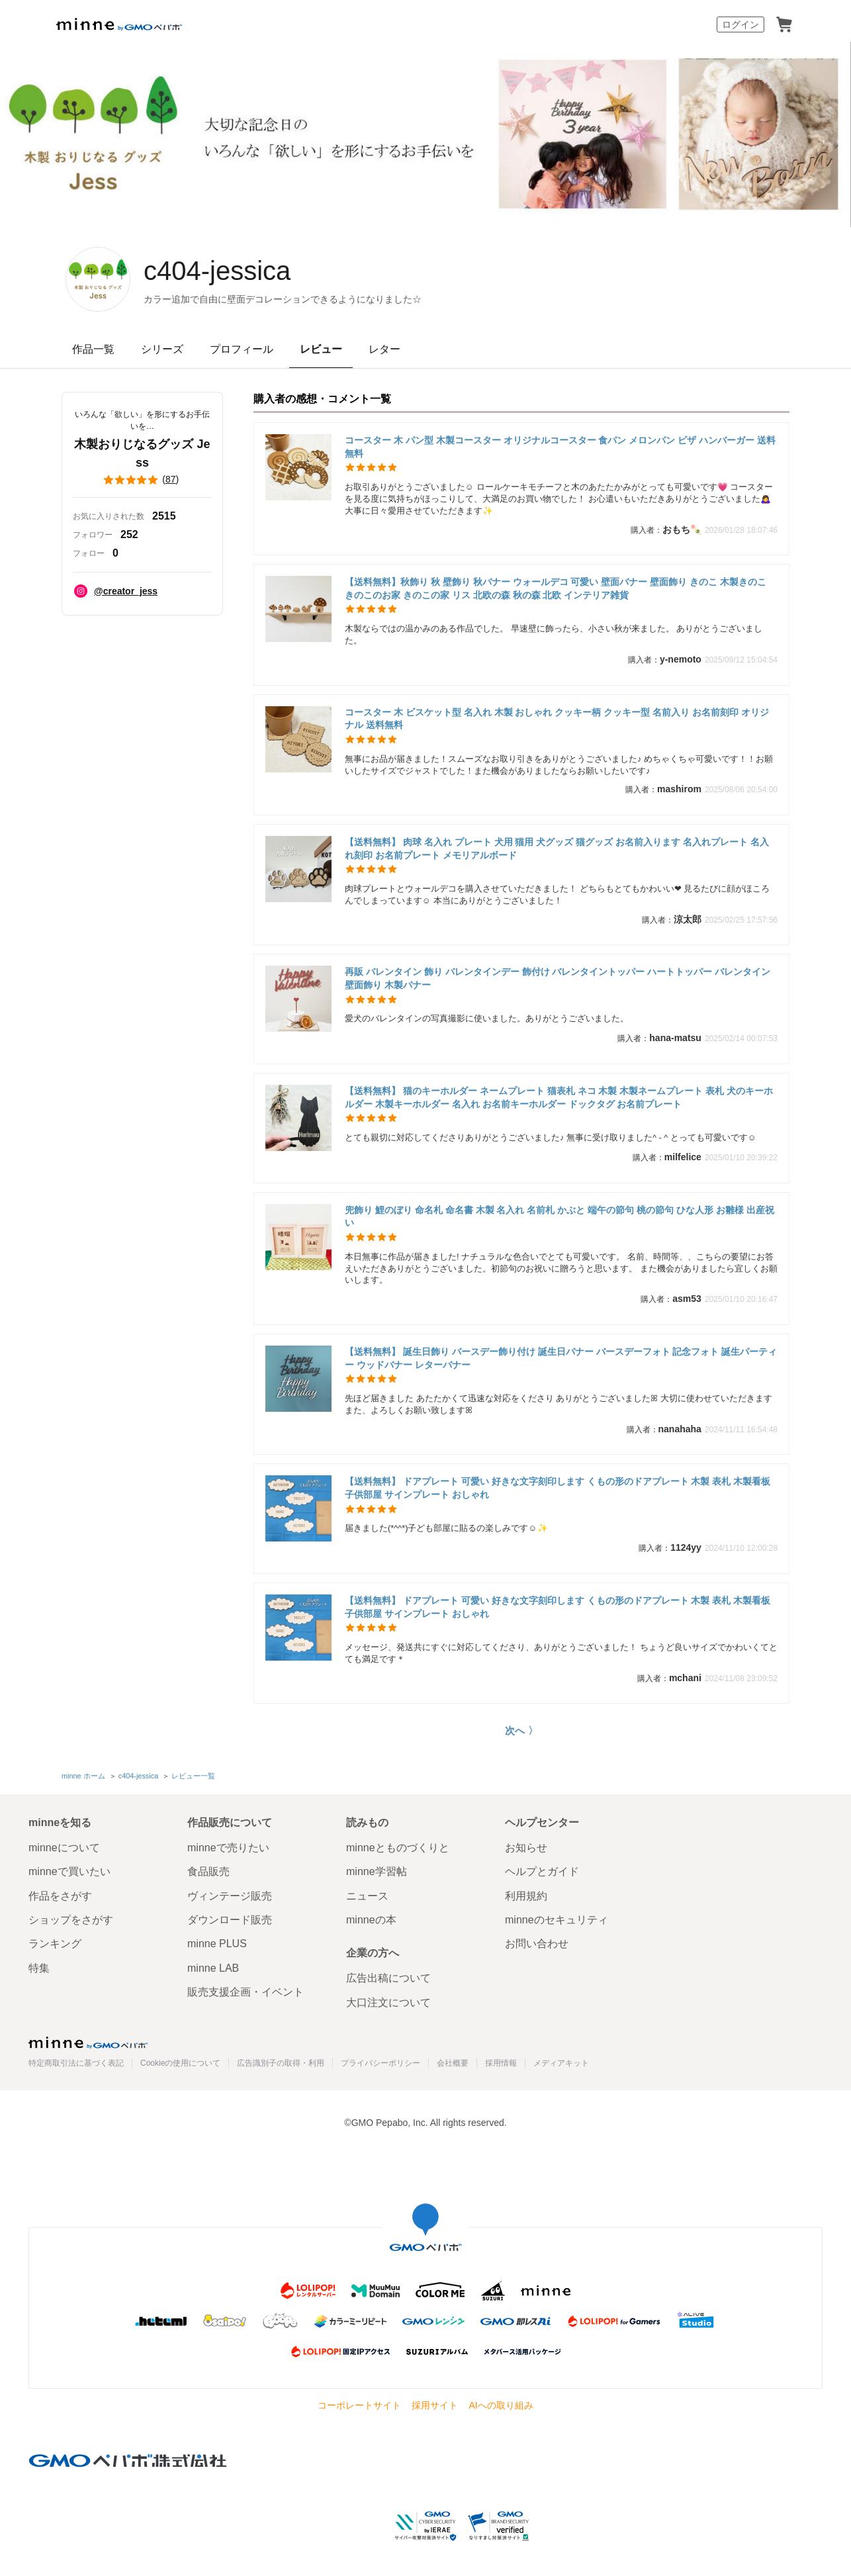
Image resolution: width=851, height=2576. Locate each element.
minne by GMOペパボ (119, 24)
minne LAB (213, 1968)
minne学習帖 (376, 1871)
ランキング (54, 1943)
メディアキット (561, 2063)
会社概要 (453, 2063)
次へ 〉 (521, 1730)
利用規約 (526, 1896)
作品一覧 (93, 349)
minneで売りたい (228, 1847)
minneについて (64, 1847)
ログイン (740, 24)
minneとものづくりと (397, 1847)
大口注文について (388, 2002)
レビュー (321, 349)
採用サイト (435, 2405)
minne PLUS (217, 1943)
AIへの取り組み (501, 2405)
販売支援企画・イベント (245, 1992)
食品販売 (208, 1871)
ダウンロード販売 (229, 1919)
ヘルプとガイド (542, 1871)
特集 (39, 1968)
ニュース (367, 1896)
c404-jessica (217, 270)
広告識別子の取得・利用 (280, 2063)
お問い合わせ (536, 1943)
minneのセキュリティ (556, 1919)
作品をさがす (60, 1896)
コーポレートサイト (359, 2405)
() (142, 479)
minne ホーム (83, 1776)
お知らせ (526, 1847)
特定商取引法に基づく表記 (76, 2063)
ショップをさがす (70, 1919)
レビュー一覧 (193, 1776)
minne (88, 2042)
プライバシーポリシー (380, 2063)
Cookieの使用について (180, 2063)
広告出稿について (388, 1978)
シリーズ (162, 349)
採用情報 (501, 2063)
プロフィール (241, 349)
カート (784, 24)
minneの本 (371, 1919)
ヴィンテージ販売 (229, 1896)
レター (384, 349)
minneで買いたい (69, 1871)
